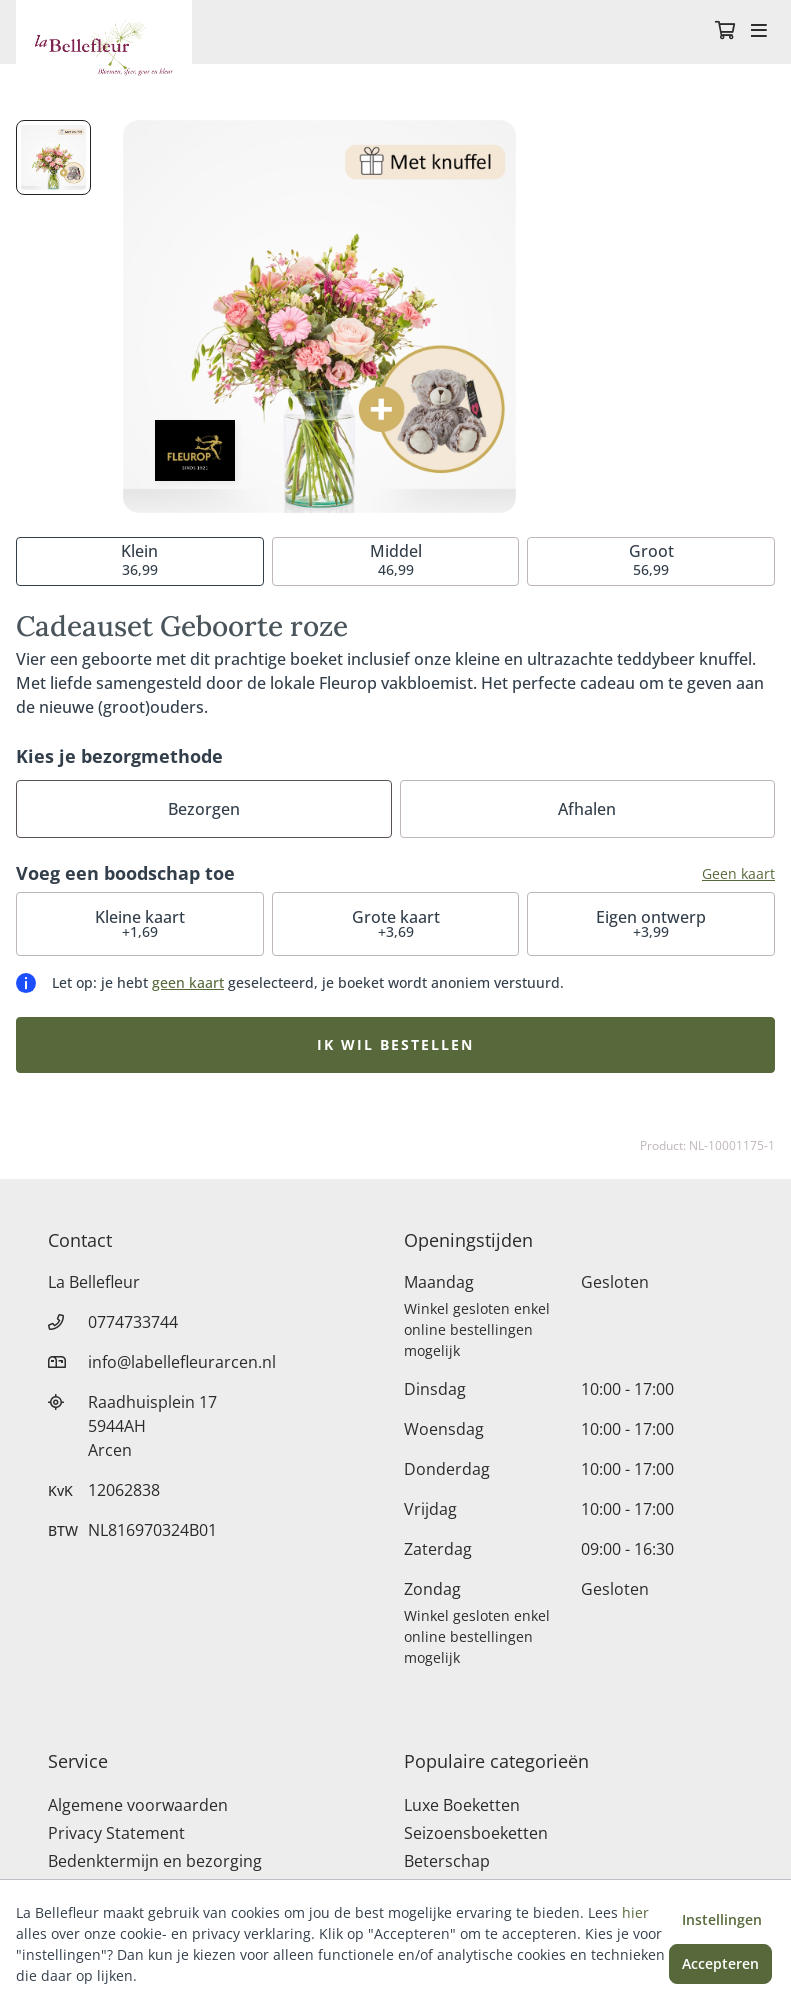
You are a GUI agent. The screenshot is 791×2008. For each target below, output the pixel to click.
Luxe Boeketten (462, 1805)
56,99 (651, 559)
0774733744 (133, 1322)
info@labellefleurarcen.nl (182, 1362)
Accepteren (720, 1963)
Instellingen (722, 1919)
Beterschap (447, 1861)
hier (635, 1912)
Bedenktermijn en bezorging (155, 1861)
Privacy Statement (116, 1833)
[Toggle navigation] (759, 32)
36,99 (139, 559)
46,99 (396, 559)
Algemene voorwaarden (138, 1805)
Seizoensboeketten (476, 1833)
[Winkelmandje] (725, 32)
